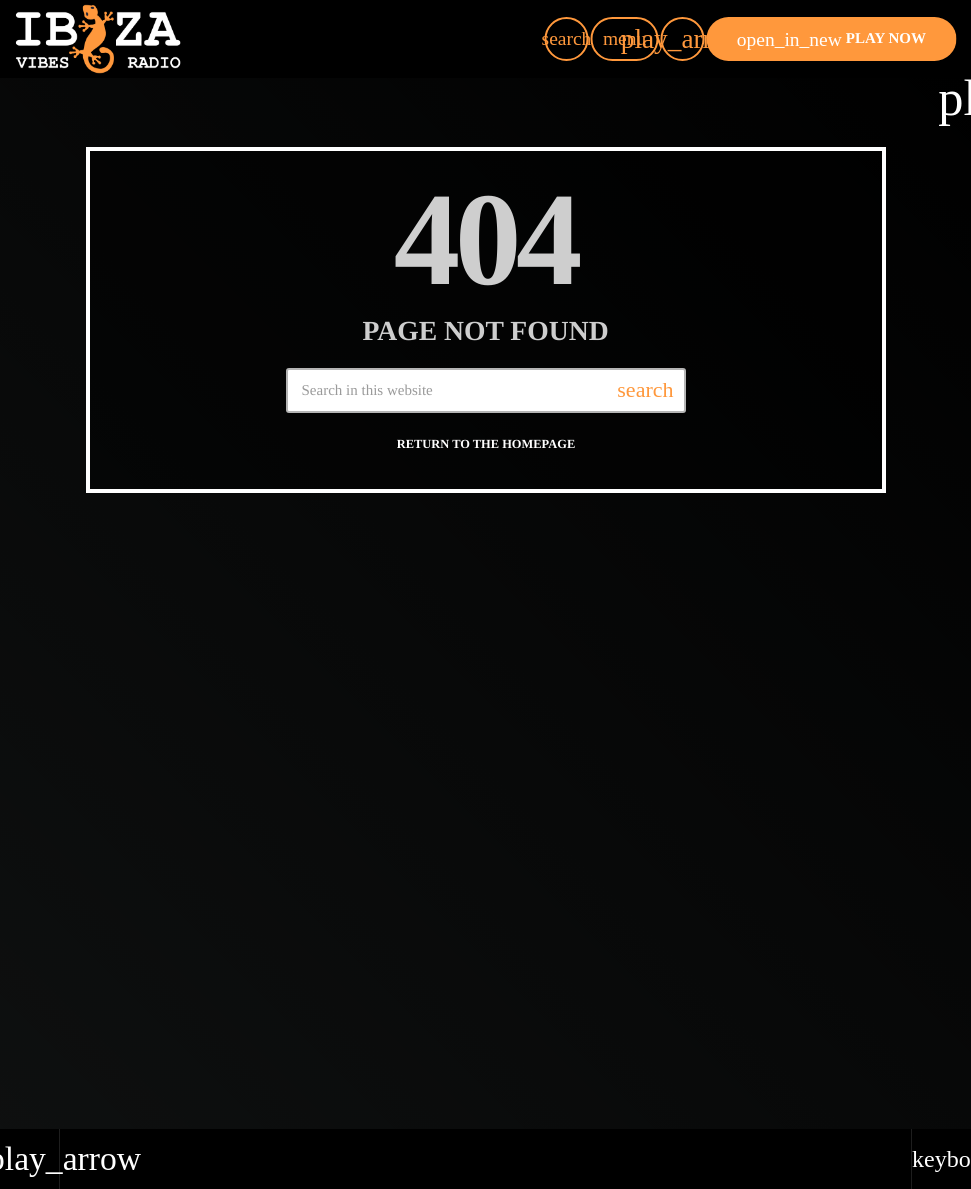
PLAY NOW (831, 39)
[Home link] (98, 39)
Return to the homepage (486, 444)
